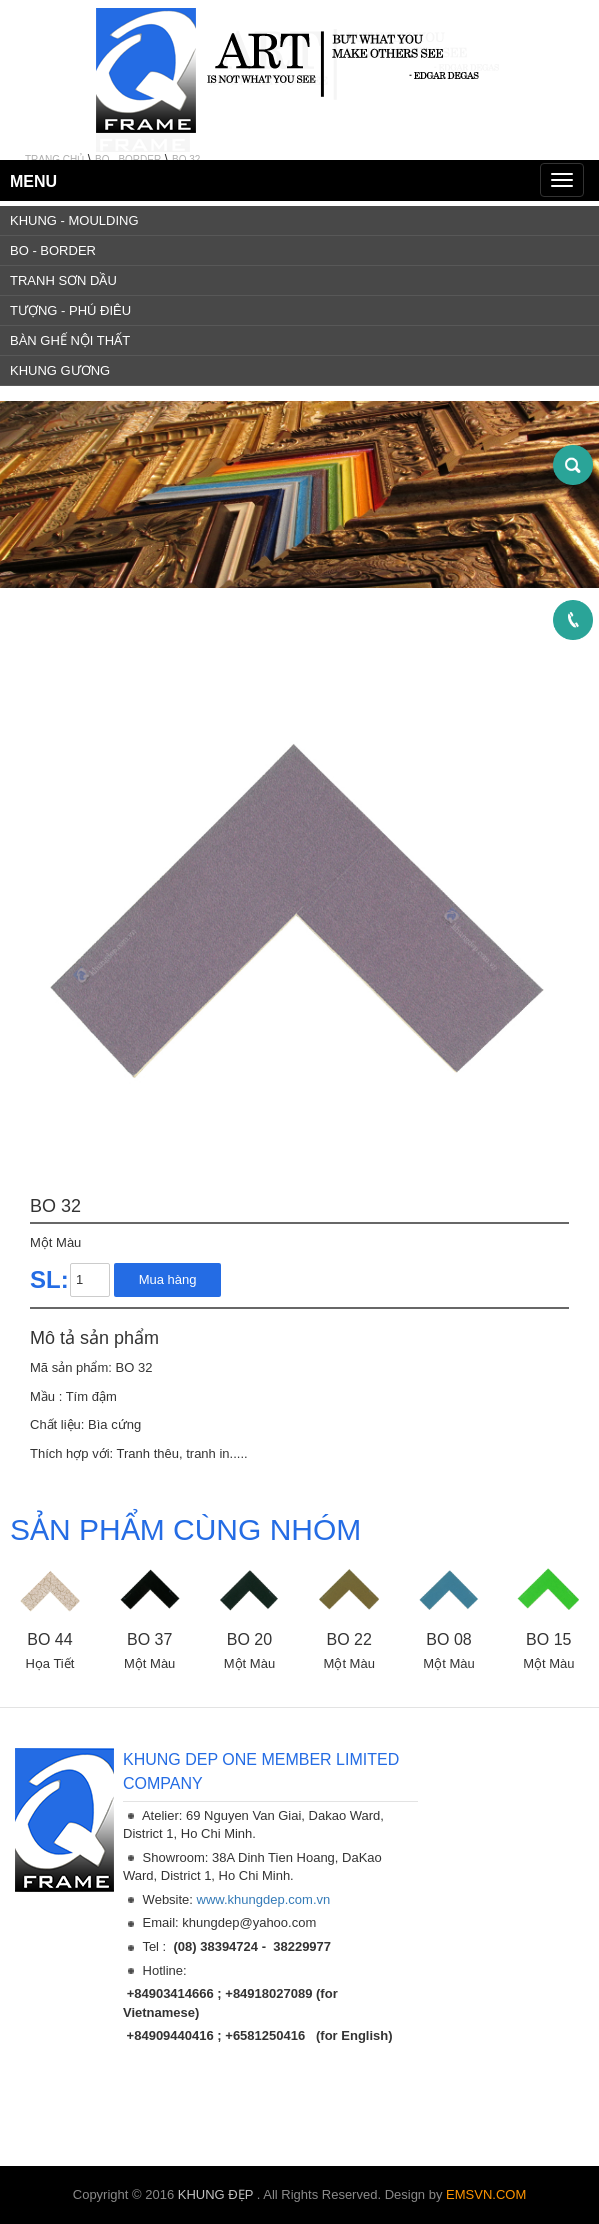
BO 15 (548, 1639)
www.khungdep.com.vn (264, 1899)
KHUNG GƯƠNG (60, 370)
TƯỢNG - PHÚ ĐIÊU (70, 310)
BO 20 (249, 1639)
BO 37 (149, 1639)
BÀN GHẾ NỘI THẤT (70, 340)
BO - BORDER (53, 250)
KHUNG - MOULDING (74, 220)
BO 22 (349, 1639)
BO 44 (49, 1639)
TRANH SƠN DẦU (63, 280)
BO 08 (448, 1639)
